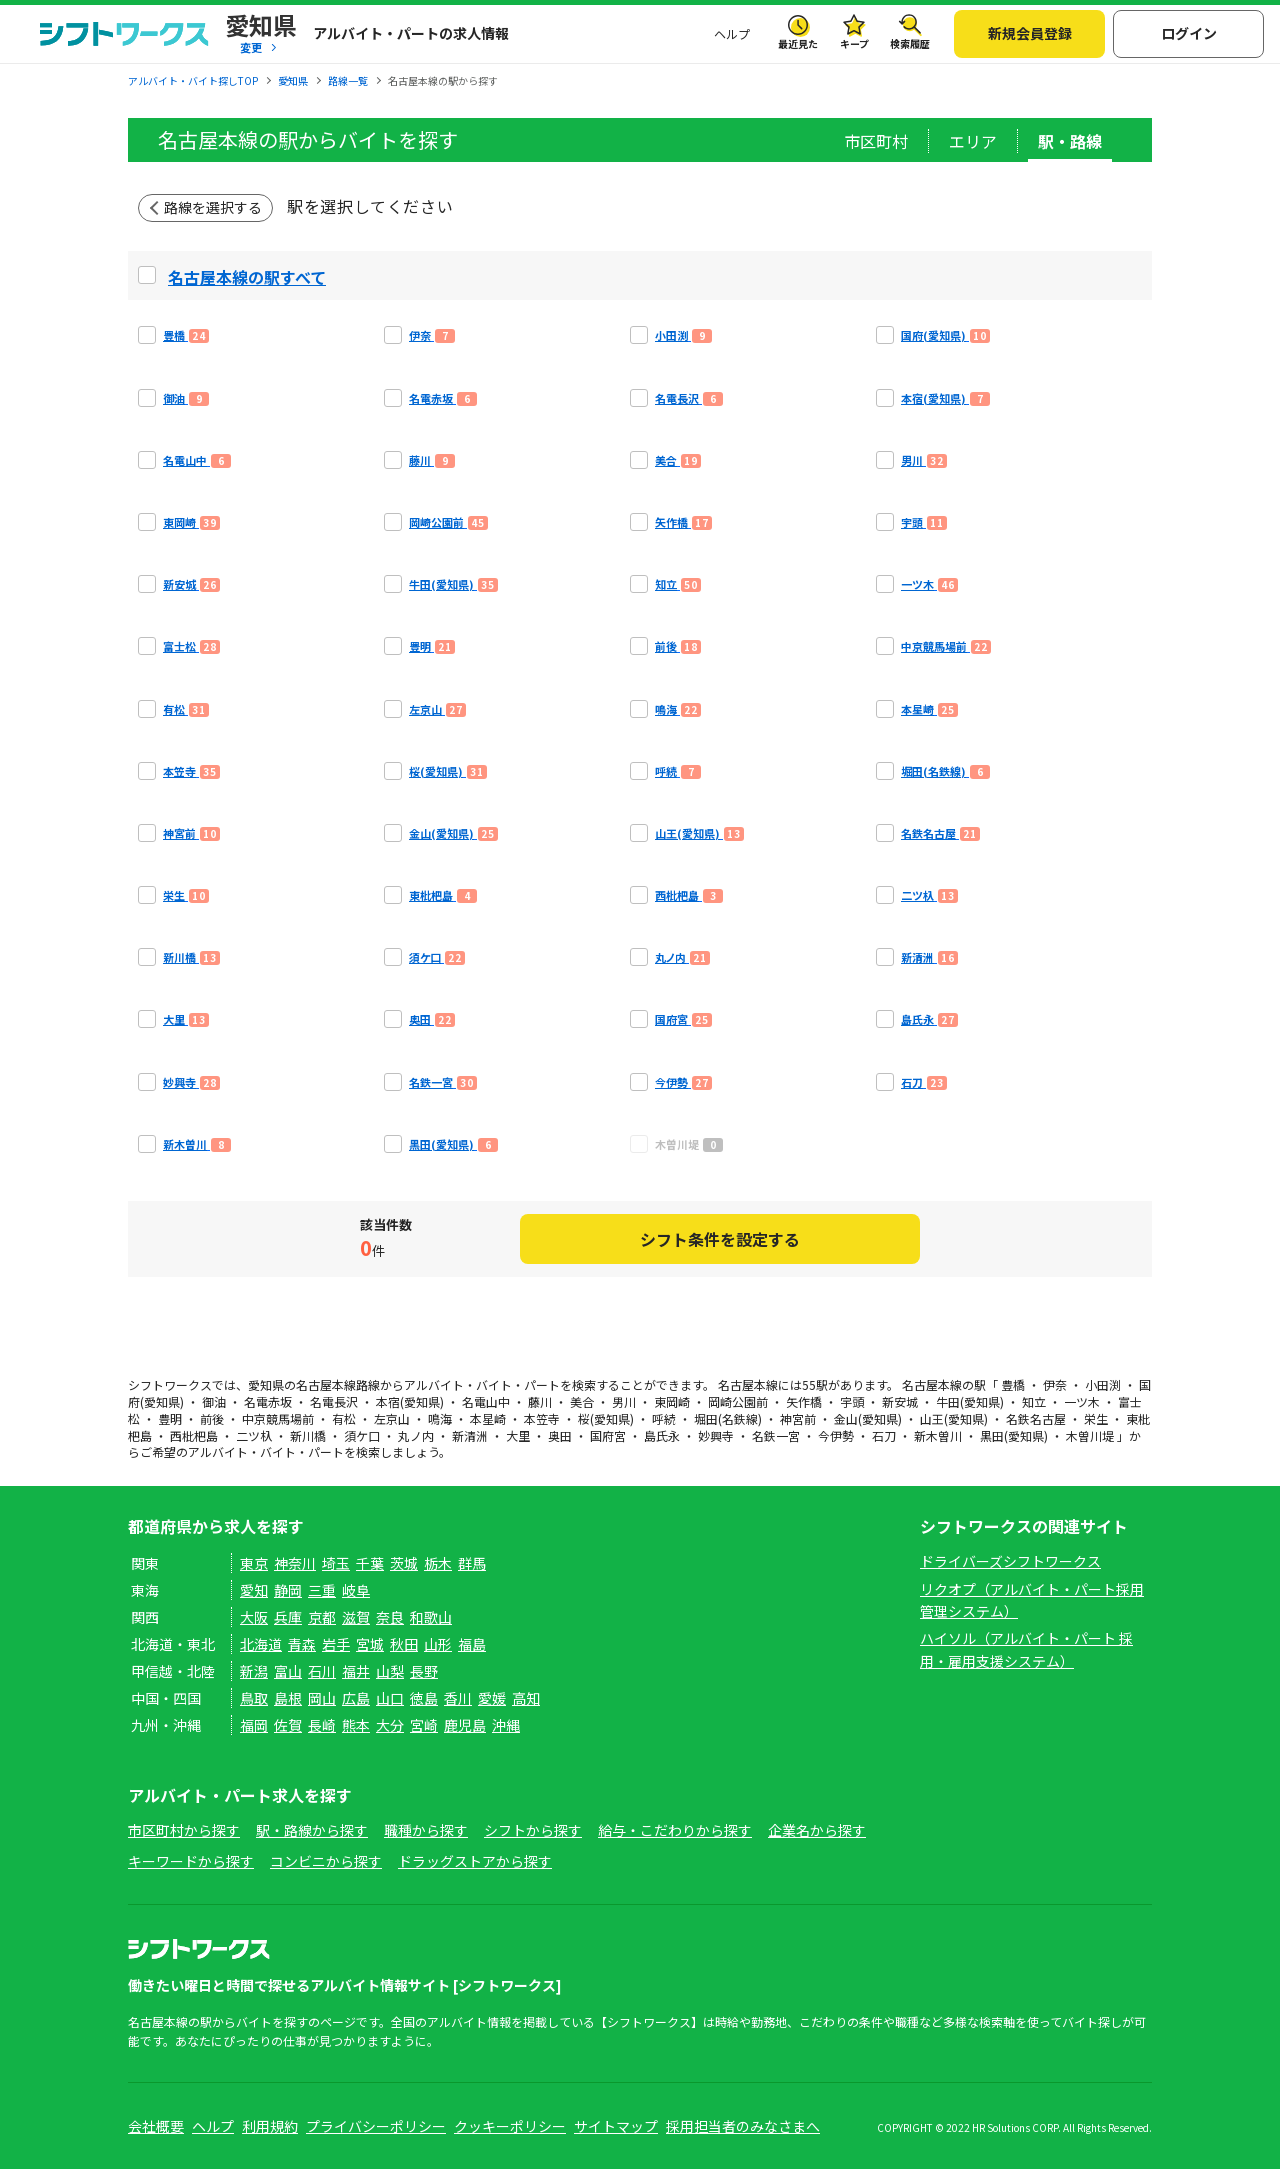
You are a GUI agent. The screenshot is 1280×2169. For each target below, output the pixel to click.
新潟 (254, 1671)
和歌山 (431, 1617)
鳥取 (254, 1698)
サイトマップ (616, 2126)
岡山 (322, 1698)
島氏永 (662, 1435)
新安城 (900, 1401)
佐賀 (288, 1725)
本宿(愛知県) (410, 1401)
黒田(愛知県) (1014, 1435)
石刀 (884, 1435)
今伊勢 (836, 1435)
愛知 (254, 1590)
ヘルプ (732, 33)
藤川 (540, 1401)
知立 (1034, 1401)
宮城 (370, 1644)
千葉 (370, 1563)
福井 (356, 1671)
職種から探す (426, 1830)
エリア (973, 141)
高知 (526, 1698)
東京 (254, 1563)
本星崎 (488, 1418)
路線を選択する (213, 207)
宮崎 (424, 1725)
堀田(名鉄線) (728, 1418)
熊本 (356, 1725)
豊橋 (1013, 1384)
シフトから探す (533, 1830)
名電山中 (486, 1401)
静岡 (288, 1590)
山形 (438, 1644)
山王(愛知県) (954, 1418)
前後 (212, 1418)
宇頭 (852, 1401)
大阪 (254, 1617)
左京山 (392, 1418)
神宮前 (798, 1418)
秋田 (404, 1644)
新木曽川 (938, 1435)
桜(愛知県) (606, 1418)
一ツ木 (1082, 1401)
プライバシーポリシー (376, 2126)
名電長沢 (334, 1401)
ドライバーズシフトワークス (1010, 1561)
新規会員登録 (1030, 33)
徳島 (424, 1698)
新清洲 (470, 1435)
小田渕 (1103, 1384)
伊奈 (1055, 1384)
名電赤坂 (268, 1401)
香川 (458, 1698)
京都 (322, 1617)
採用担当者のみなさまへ (743, 2126)
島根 (288, 1698)
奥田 (560, 1435)
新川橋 (308, 1435)
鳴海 (440, 1418)
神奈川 (295, 1563)
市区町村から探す (184, 1830)
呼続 (664, 1418)
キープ (854, 43)
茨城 (404, 1563)
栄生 (1096, 1418)
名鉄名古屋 (1036, 1418)
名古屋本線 (326, 1384)
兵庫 (288, 1617)
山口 (390, 1698)
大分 (390, 1725)
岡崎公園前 (738, 1401)
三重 (322, 1590)
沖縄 (506, 1725)
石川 (322, 1671)
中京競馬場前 (278, 1418)
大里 (518, 1435)
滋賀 (356, 1617)
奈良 (390, 1617)
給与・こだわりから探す (675, 1830)
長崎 (322, 1725)
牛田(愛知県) (970, 1401)
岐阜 (356, 1590)
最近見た (798, 43)
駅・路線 (1070, 141)
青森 (302, 1644)
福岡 (254, 1725)
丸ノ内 (416, 1435)
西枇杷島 (194, 1435)
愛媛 (492, 1698)
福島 (472, 1644)
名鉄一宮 (776, 1435)
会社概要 (156, 2126)
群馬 (472, 1563)
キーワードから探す (191, 1861)
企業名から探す (817, 1830)
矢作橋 (804, 1401)
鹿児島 (465, 1725)
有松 (344, 1418)
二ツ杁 (254, 1435)
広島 (356, 1698)
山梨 (390, 1671)
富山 (288, 1671)
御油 (214, 1401)
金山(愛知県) (868, 1418)
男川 (624, 1401)
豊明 (170, 1418)
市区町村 (876, 141)
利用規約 (270, 2126)
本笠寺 (542, 1418)
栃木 (438, 1563)
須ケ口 (362, 1435)
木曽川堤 (1090, 1435)
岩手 (336, 1644)
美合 (582, 1401)
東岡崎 (672, 1401)
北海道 (261, 1644)
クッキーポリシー (510, 2126)
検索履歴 (910, 43)
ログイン (1189, 33)
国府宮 (608, 1435)
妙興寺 (716, 1435)
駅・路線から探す (312, 1830)
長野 (424, 1671)
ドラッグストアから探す (475, 1861)
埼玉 (336, 1563)
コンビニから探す (326, 1861)
